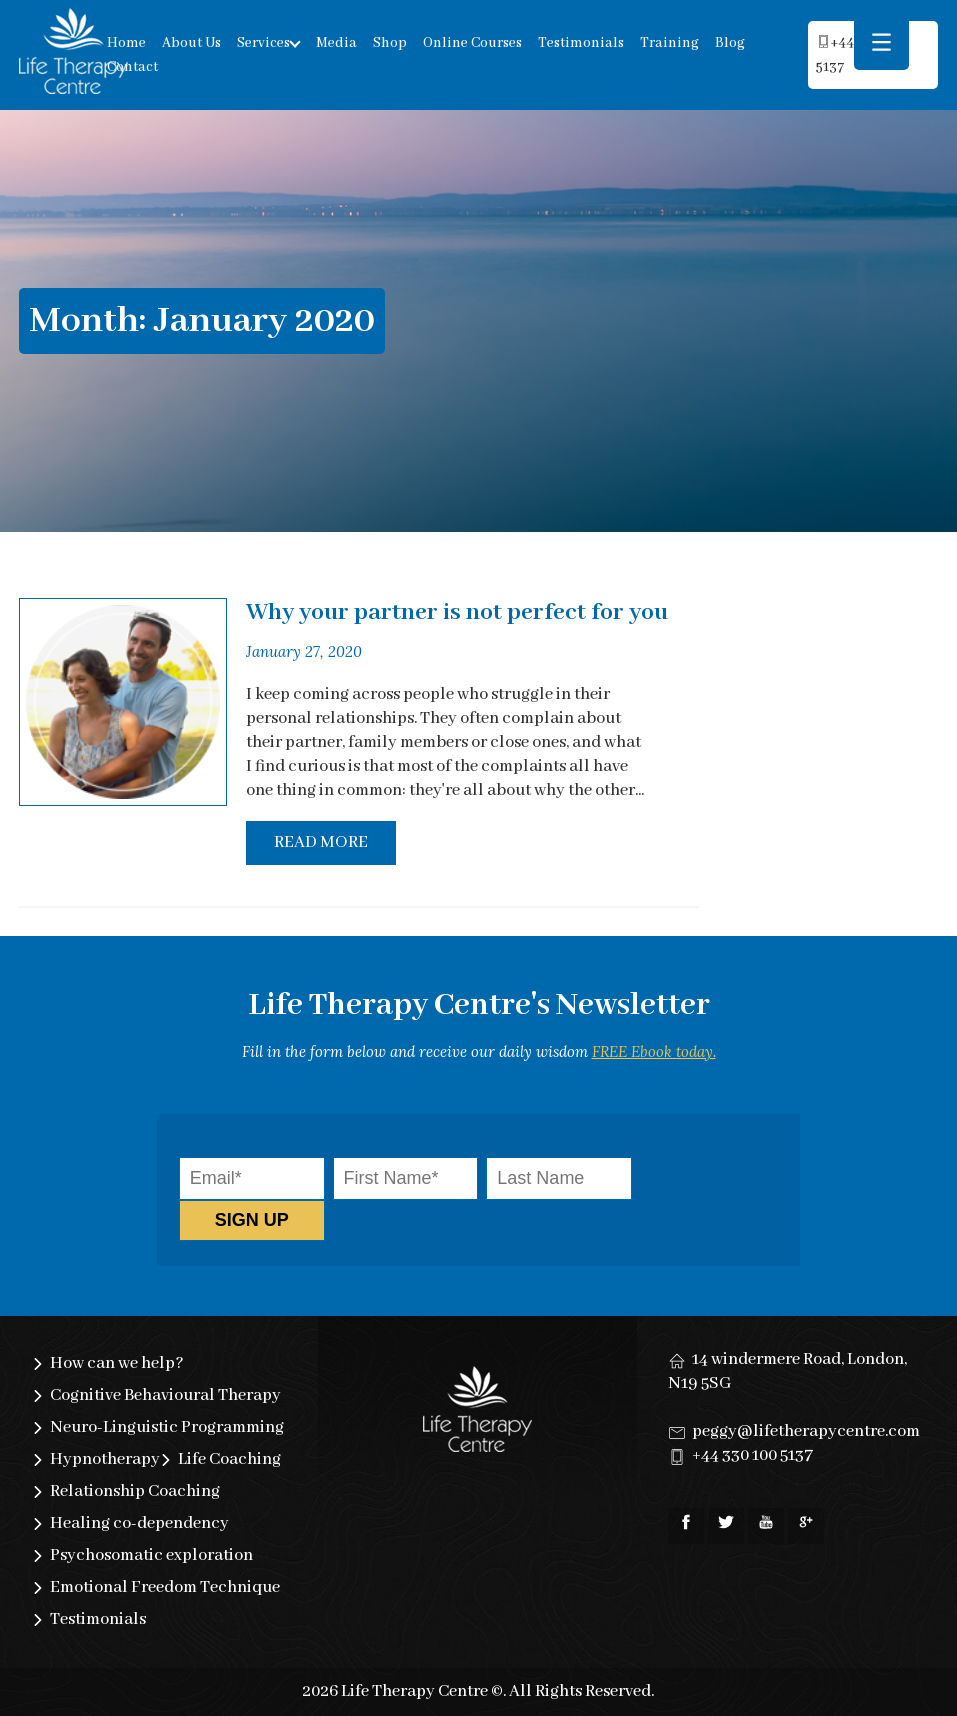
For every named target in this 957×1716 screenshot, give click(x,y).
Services (263, 43)
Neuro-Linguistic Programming (167, 1427)
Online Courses (472, 43)
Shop (390, 43)
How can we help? (117, 1363)
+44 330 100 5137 (752, 1455)
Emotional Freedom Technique (165, 1587)
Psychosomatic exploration (151, 1555)
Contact (132, 67)
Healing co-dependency (139, 1523)
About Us (191, 43)
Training (669, 43)
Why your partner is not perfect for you (457, 612)
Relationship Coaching (135, 1491)
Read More (321, 842)
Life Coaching (229, 1459)
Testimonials (581, 43)
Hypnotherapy (105, 1459)
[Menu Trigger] (881, 42)
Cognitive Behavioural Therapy (165, 1395)
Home (126, 43)
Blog (730, 43)
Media (336, 43)
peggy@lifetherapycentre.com (806, 1431)
